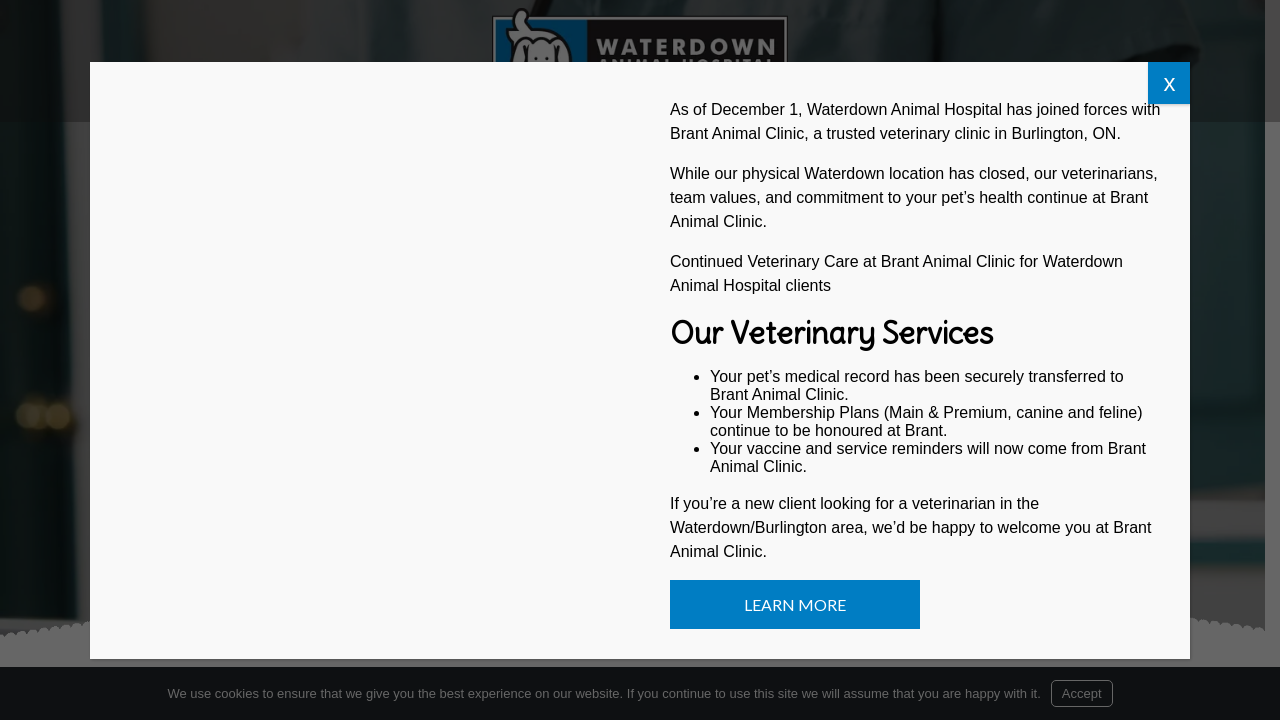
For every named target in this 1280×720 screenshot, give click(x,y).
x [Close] (1169, 82)
